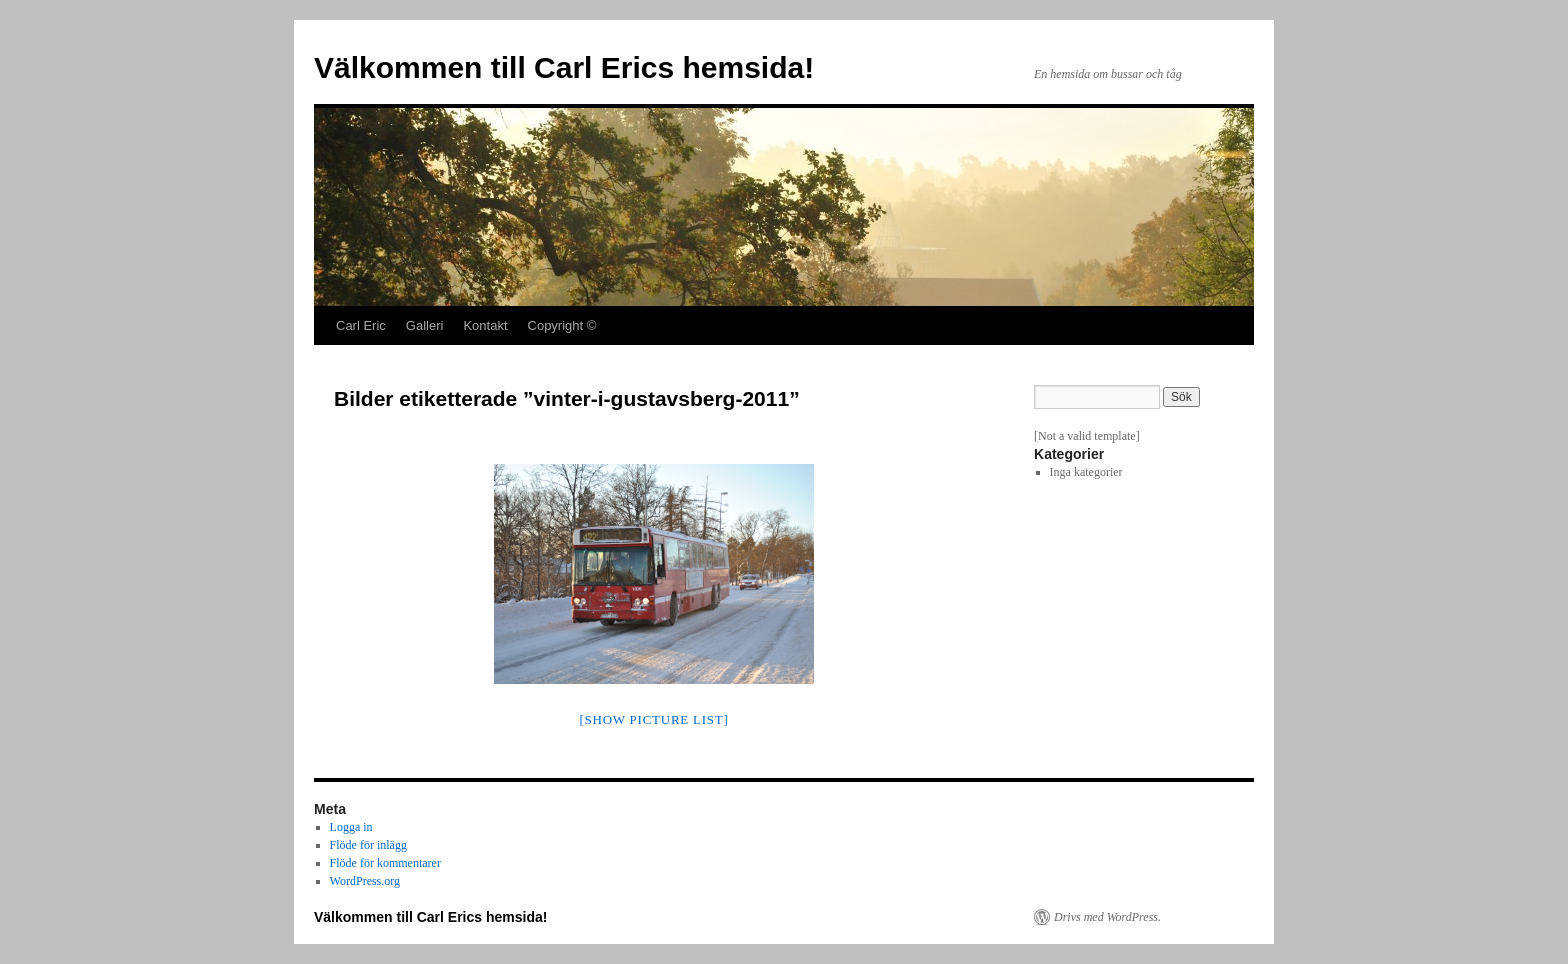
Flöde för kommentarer (385, 863)
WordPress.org (365, 881)
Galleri (425, 325)
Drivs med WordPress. (1107, 917)
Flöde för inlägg (368, 845)
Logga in (351, 827)
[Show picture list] (653, 719)
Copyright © (562, 325)
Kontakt (485, 325)
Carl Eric (361, 325)
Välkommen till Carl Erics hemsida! (564, 67)
